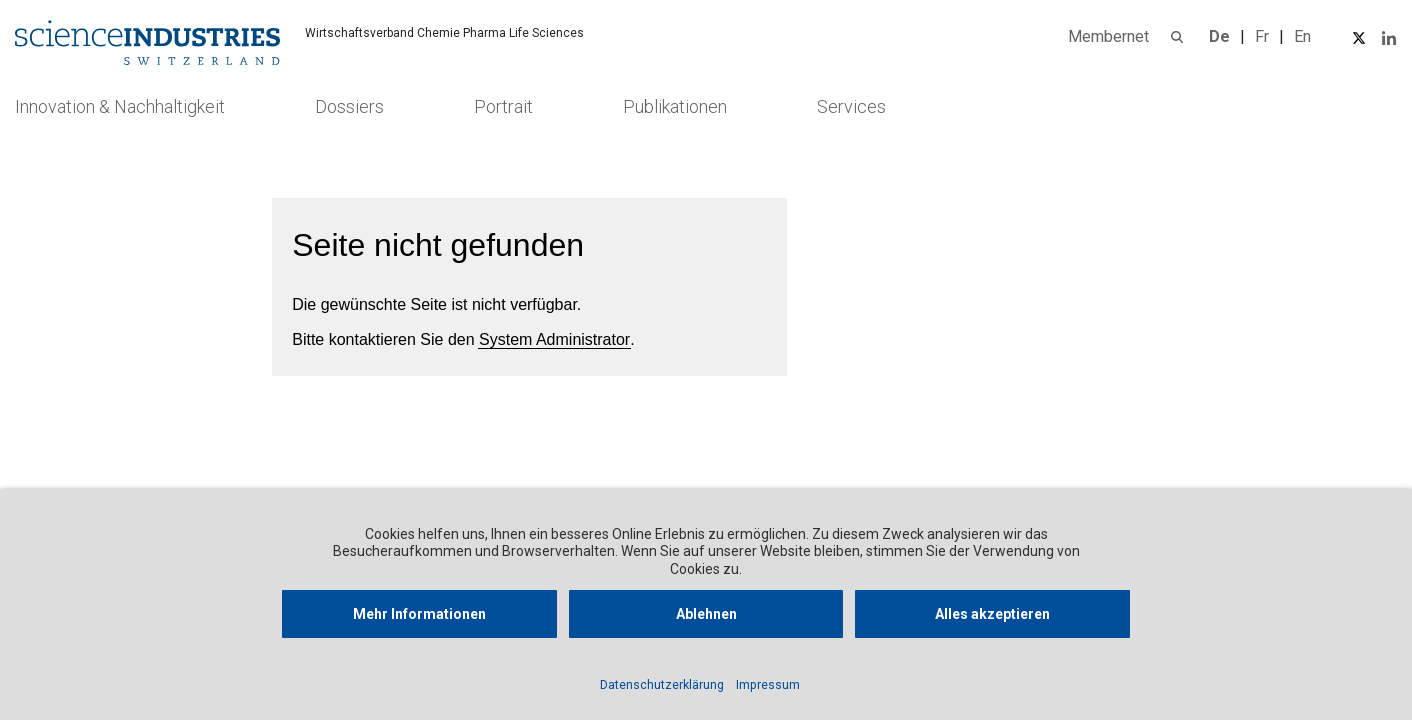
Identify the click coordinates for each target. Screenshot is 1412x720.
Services (851, 106)
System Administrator (554, 339)
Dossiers (349, 106)
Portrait (503, 106)
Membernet (1108, 36)
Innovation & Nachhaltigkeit (120, 106)
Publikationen (675, 106)
